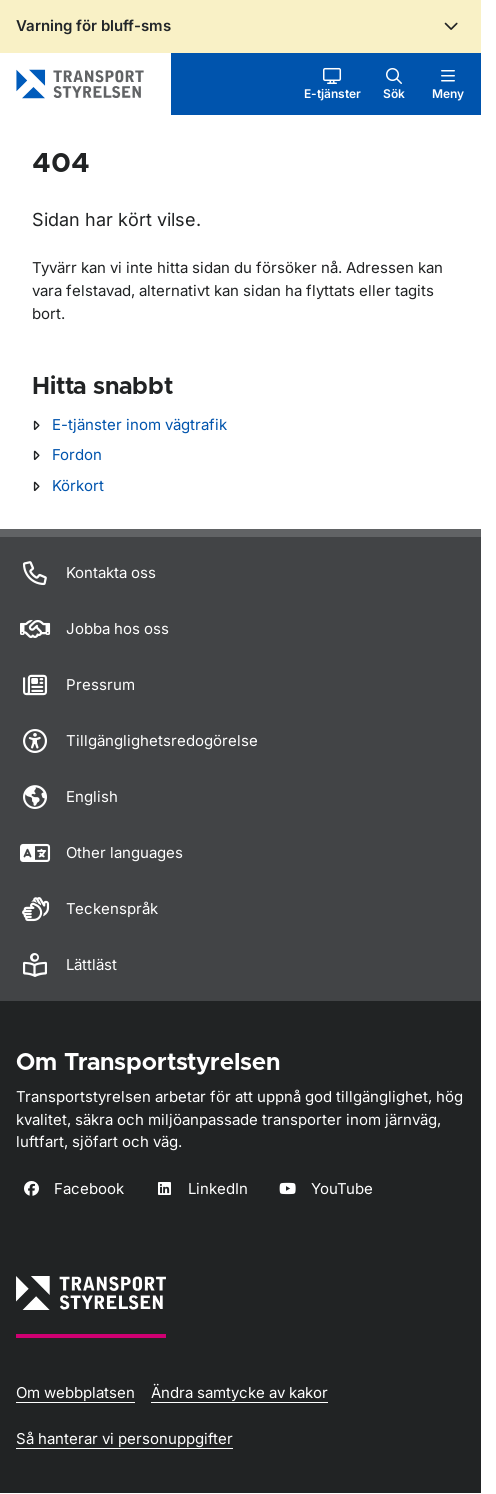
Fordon (77, 454)
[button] (332, 84)
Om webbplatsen (75, 1392)
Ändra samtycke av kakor (239, 1392)
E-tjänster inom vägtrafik (139, 424)
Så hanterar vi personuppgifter (124, 1438)
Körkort (78, 485)
